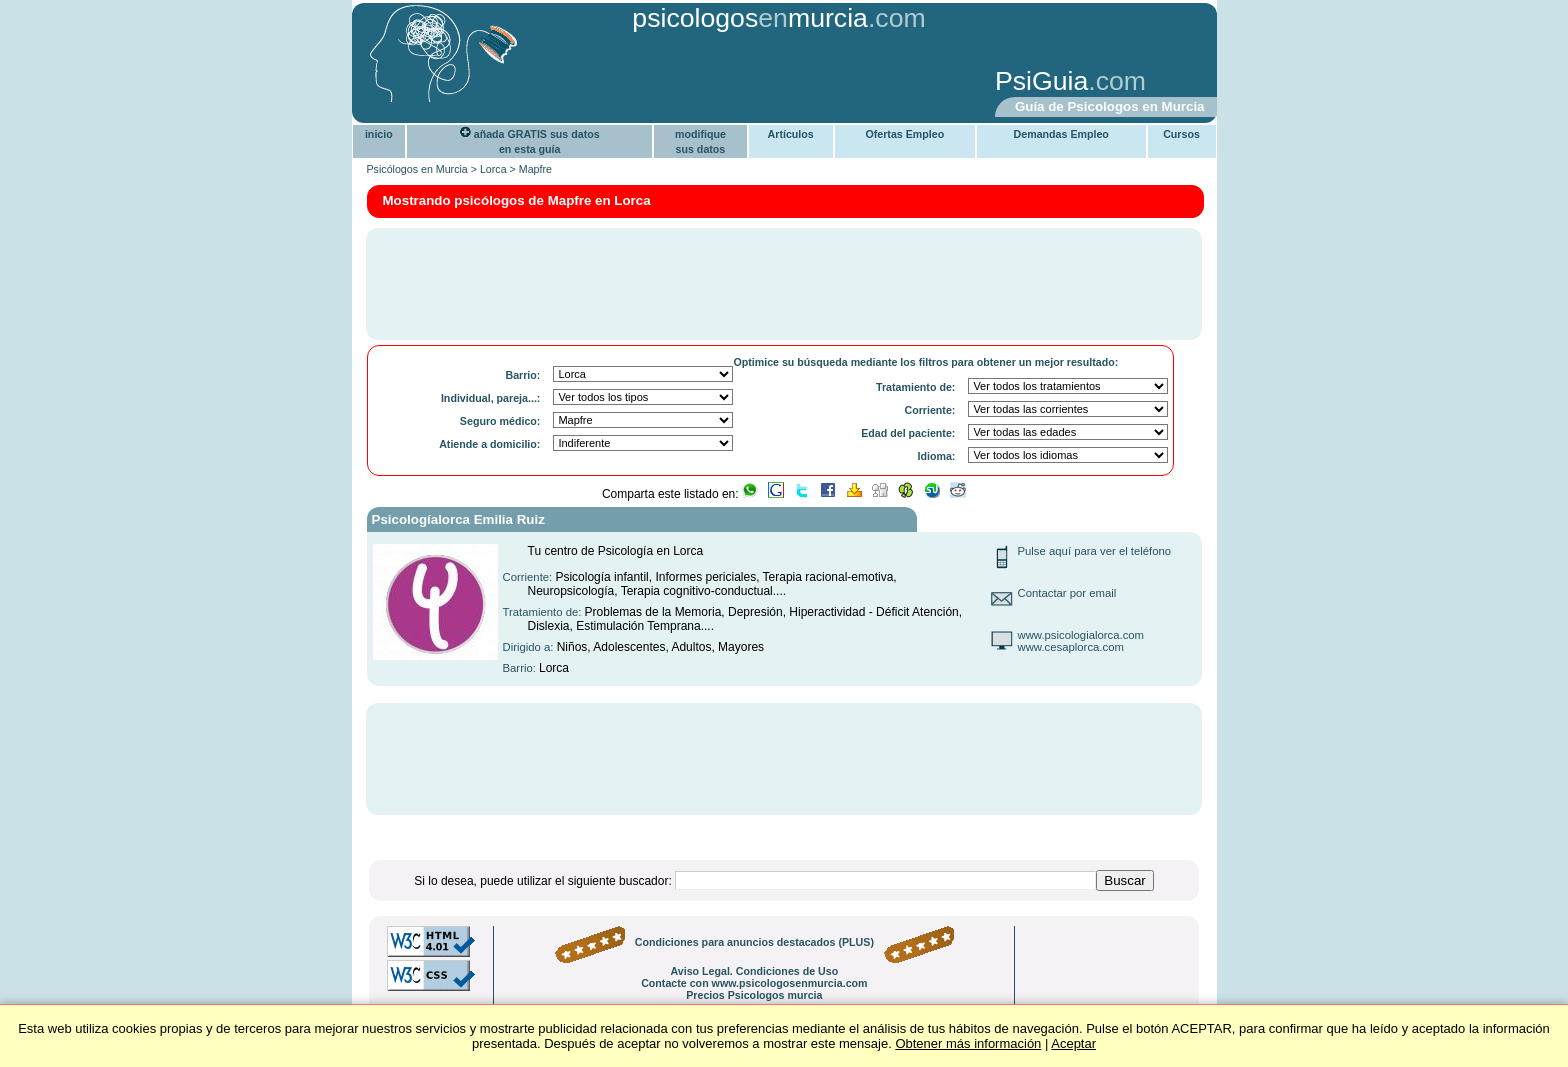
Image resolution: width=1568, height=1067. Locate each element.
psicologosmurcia (750, 18)
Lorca (493, 169)
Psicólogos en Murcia (417, 169)
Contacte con (754, 983)
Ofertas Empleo (904, 134)
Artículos (791, 134)
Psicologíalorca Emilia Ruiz (458, 519)
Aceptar (1073, 1043)
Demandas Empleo (1061, 134)
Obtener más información (968, 1043)
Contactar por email (1067, 593)
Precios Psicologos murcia (754, 995)
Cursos (1181, 134)
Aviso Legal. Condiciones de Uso (754, 971)
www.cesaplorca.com (1071, 647)
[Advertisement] (669, 83)
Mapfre (535, 169)
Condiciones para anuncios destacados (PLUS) (754, 942)
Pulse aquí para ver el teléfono (1095, 551)
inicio (379, 134)
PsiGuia (1041, 81)
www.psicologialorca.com (1081, 635)
